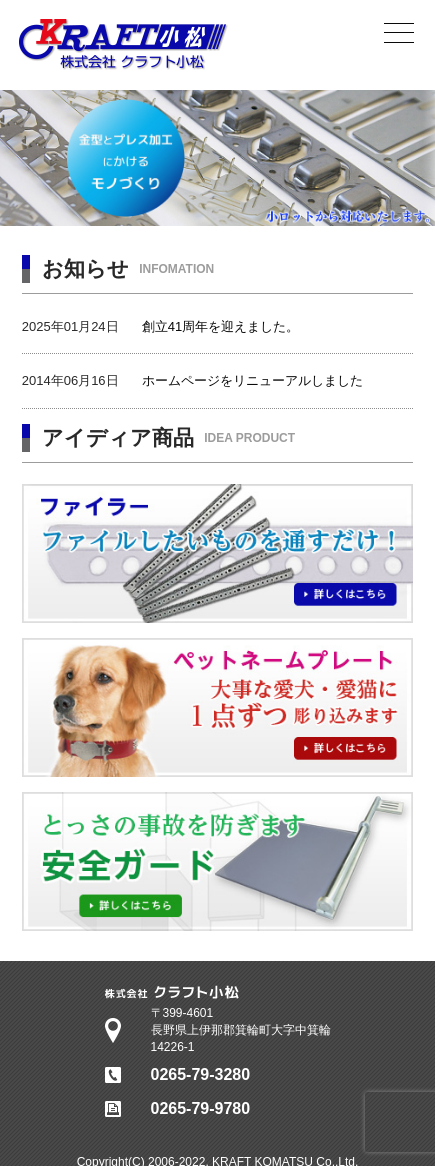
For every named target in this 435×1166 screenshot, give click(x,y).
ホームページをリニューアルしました (252, 380)
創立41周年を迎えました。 (220, 326)
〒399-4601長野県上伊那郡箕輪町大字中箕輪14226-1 (241, 1030)
